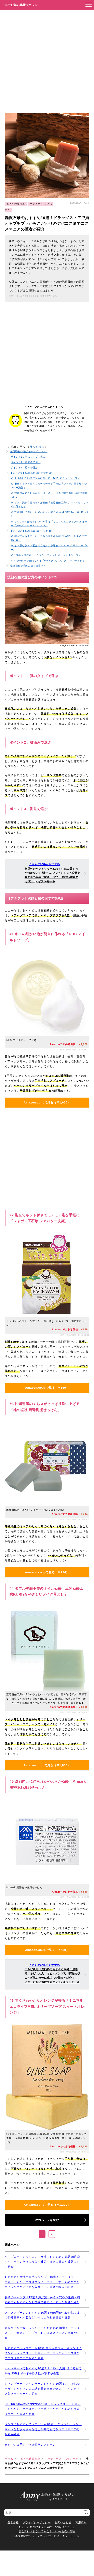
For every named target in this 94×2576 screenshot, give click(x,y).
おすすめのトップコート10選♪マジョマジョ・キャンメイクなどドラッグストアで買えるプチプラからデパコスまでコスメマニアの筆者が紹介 (43, 2353)
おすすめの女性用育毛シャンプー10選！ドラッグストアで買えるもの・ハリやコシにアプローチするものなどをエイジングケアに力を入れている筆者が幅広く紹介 (42, 2282)
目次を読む (36, 446)
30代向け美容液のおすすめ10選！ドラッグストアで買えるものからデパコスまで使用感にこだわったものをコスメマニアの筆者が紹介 (42, 2409)
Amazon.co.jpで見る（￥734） (47, 1572)
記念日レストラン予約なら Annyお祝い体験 (47, 2531)
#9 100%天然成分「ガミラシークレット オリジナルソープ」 (46, 555)
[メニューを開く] (87, 5)
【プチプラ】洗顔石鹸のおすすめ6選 (31, 472)
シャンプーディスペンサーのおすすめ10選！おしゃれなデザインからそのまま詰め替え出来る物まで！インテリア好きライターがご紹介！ (42, 2388)
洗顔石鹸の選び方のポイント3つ (28, 451)
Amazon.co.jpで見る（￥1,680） (47, 1765)
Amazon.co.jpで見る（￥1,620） (47, 1102)
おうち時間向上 (16, 203)
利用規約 (80, 2522)
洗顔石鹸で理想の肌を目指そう (28, 565)
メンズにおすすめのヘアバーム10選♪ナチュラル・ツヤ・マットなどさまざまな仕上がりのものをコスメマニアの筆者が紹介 (43, 2429)
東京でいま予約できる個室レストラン (30, 2444)
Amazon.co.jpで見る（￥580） (47, 1950)
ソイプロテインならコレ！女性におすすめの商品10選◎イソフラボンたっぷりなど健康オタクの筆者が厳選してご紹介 (42, 2261)
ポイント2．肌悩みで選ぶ (25, 462)
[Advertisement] (47, 59)
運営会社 (13, 2522)
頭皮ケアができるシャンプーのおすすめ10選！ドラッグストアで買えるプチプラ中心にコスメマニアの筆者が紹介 (42, 2333)
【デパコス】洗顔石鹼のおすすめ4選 (31, 530)
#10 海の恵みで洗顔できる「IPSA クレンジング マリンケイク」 (48, 560)
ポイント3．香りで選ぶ (24, 467)
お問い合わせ (63, 2522)
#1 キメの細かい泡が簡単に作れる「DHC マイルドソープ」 (45, 478)
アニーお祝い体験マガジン (20, 5)
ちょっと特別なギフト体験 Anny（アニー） (47, 2526)
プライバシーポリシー (37, 2522)
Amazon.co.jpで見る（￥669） (47, 1387)
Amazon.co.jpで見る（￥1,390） (47, 2204)
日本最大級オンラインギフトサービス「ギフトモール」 (47, 2535)
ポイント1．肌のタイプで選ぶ (28, 456)
